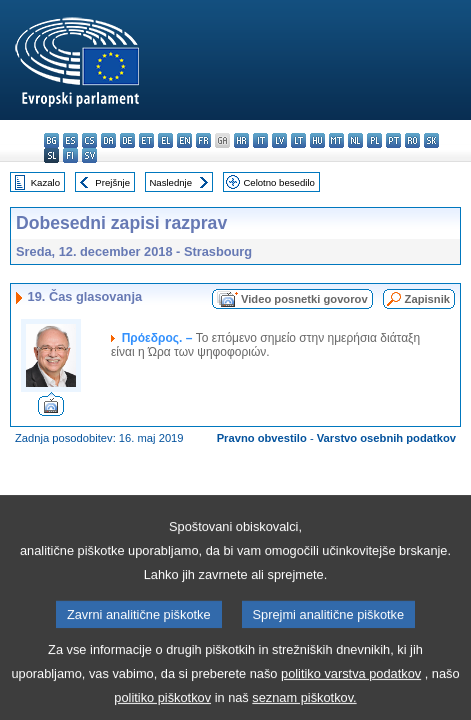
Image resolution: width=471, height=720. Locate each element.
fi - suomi (70, 155)
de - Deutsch (127, 140)
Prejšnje (112, 182)
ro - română (412, 140)
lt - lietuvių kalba (298, 140)
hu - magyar (317, 140)
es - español (70, 140)
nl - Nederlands (355, 140)
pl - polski (374, 140)
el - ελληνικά (165, 140)
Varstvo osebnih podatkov (386, 438)
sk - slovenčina (431, 140)
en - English (184, 140)
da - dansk (108, 140)
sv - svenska (89, 155)
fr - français (203, 140)
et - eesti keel (146, 140)
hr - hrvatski (241, 140)
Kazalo (45, 182)
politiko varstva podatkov (351, 690)
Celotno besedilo (278, 182)
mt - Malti (336, 140)
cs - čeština (89, 140)
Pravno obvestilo (262, 438)
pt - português (393, 140)
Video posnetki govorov (304, 299)
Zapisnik (427, 299)
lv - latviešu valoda (279, 140)
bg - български (51, 140)
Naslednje (170, 182)
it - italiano (260, 140)
